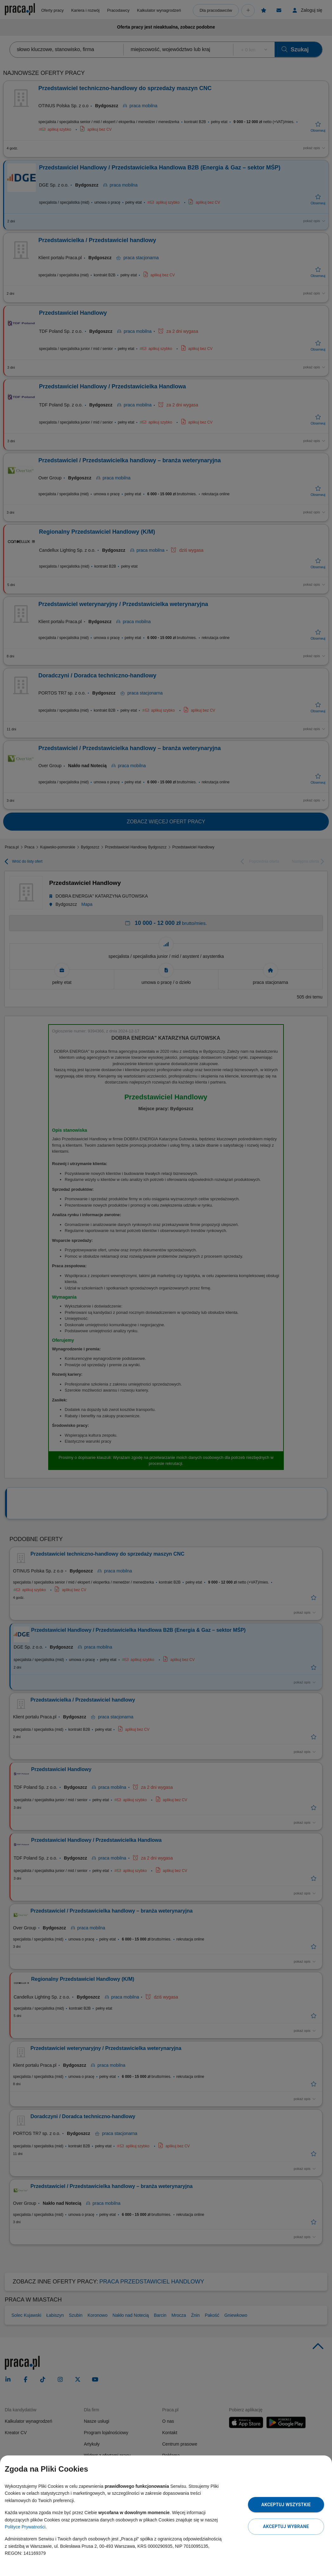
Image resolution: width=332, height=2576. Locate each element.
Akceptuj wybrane (286, 2526)
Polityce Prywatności (25, 2526)
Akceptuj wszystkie (286, 2504)
